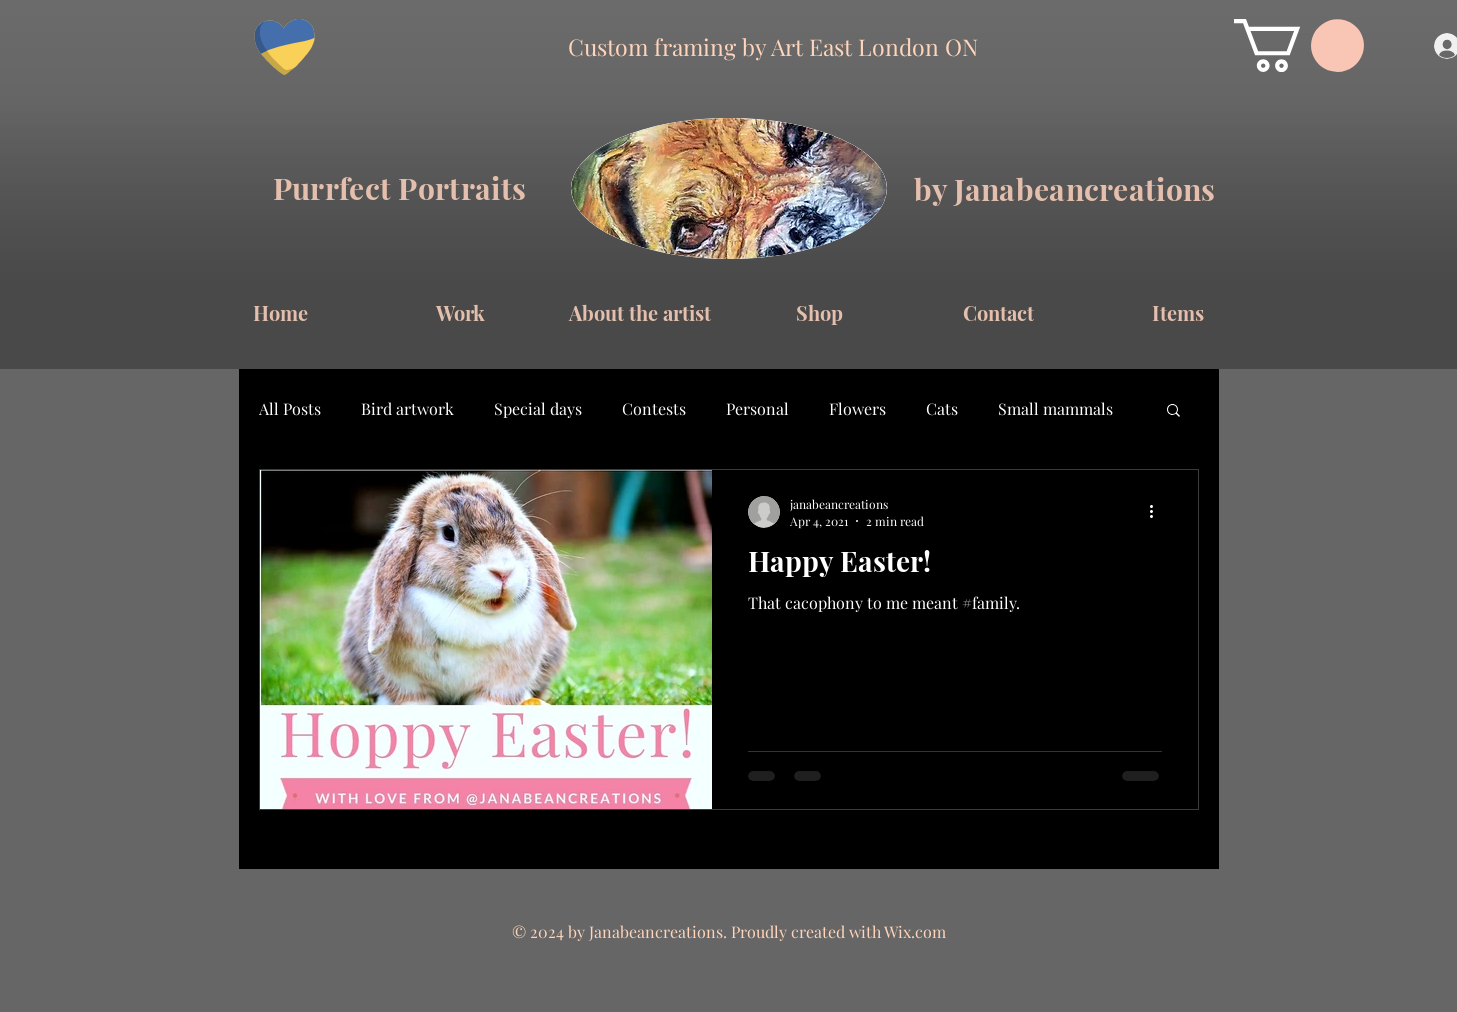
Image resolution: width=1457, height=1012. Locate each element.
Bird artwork (407, 408)
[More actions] (1159, 512)
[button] (1299, 45)
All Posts (290, 408)
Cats (942, 408)
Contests (654, 408)
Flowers (857, 408)
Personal (757, 408)
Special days (538, 408)
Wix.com (915, 931)
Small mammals (1055, 408)
